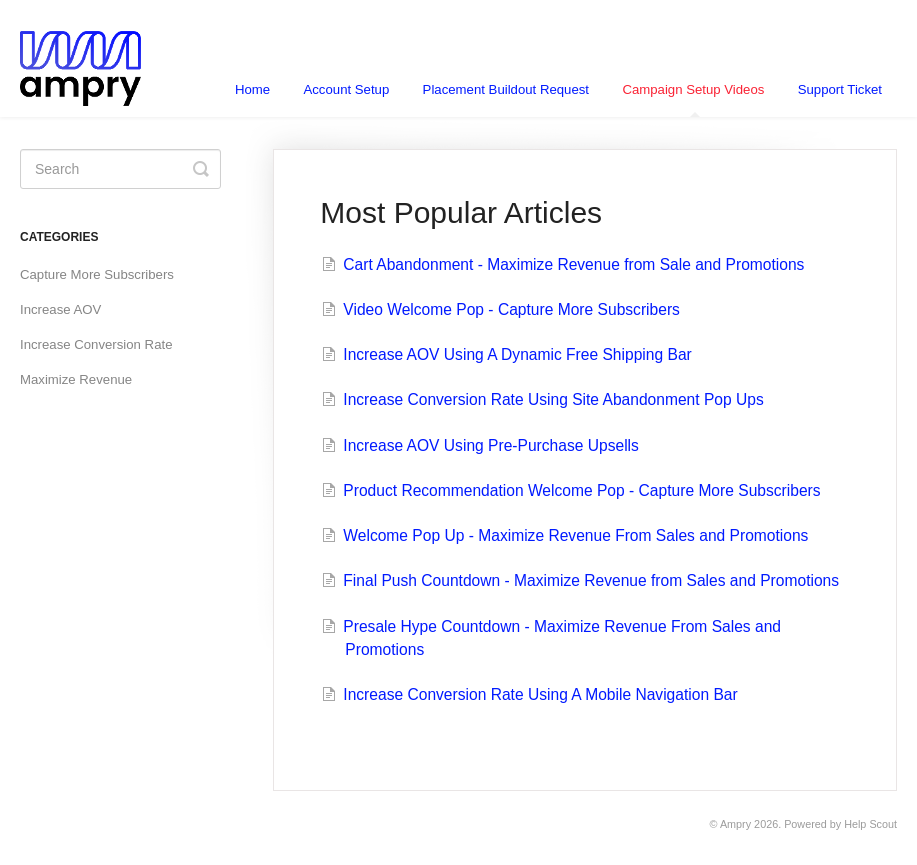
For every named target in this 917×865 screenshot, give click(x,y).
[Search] (120, 169)
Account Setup (346, 89)
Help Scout (870, 824)
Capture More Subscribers (97, 274)
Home (252, 89)
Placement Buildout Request (506, 89)
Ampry (735, 824)
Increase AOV (60, 309)
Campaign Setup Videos (693, 99)
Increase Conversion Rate (96, 344)
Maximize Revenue (76, 379)
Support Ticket (840, 89)
